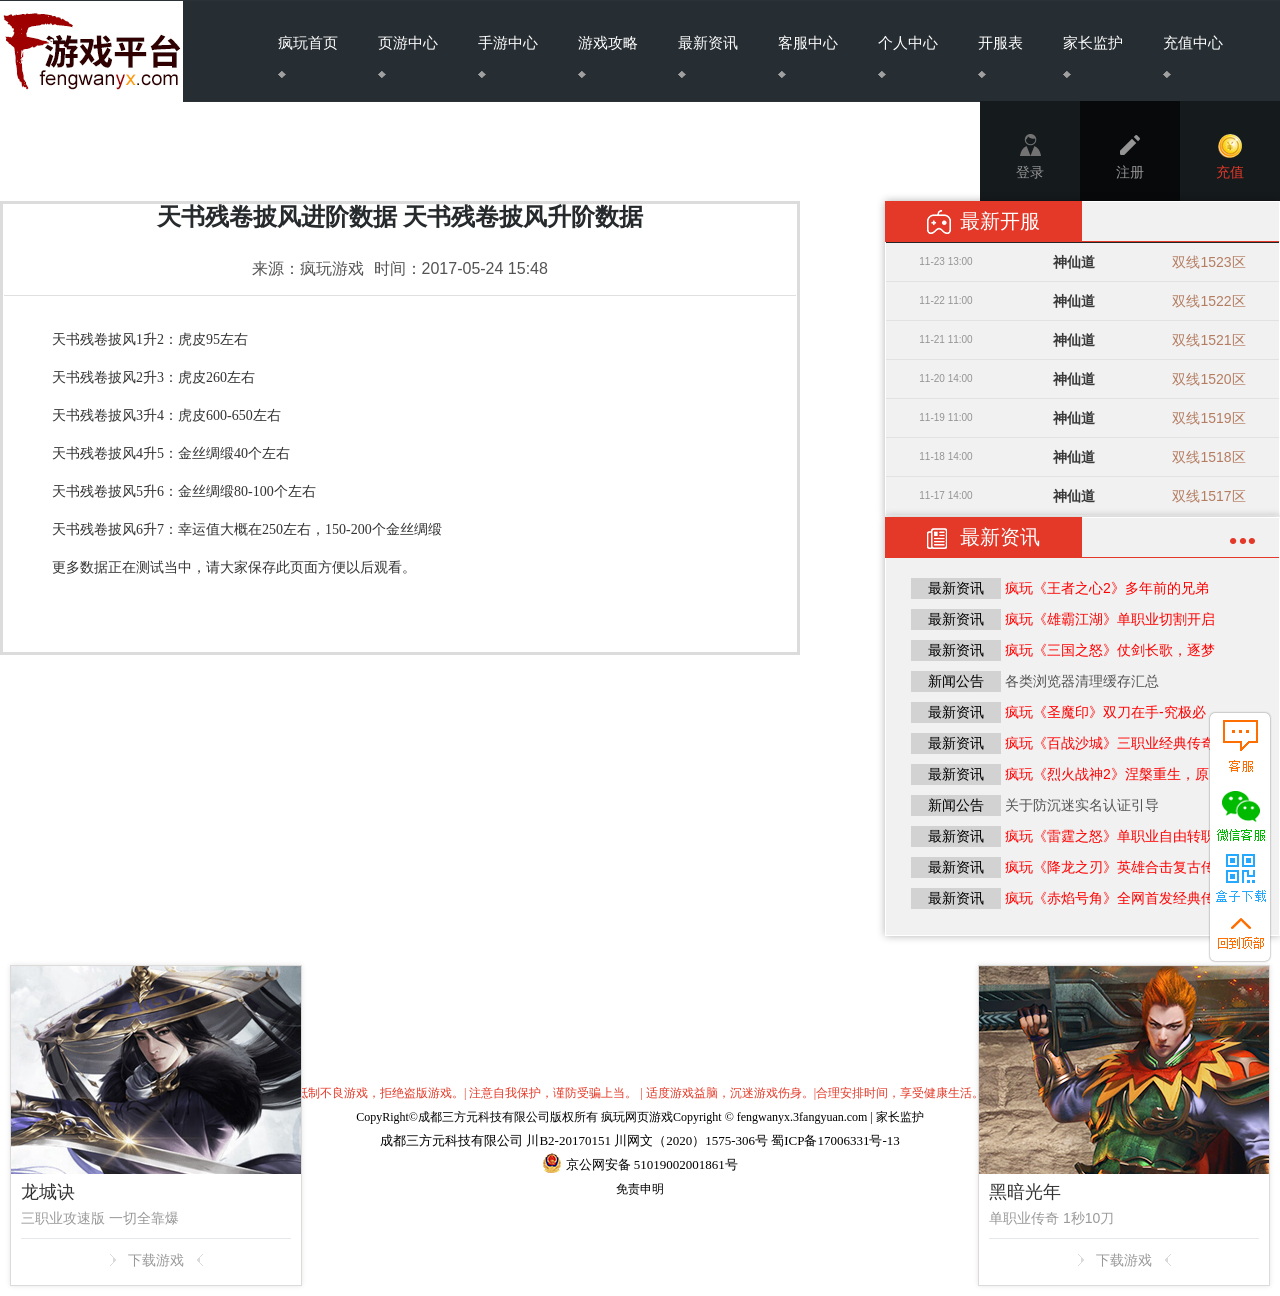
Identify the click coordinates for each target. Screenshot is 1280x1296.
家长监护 (1093, 56)
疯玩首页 (308, 56)
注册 (1130, 157)
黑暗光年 (1025, 1192)
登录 (1030, 157)
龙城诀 (48, 1192)
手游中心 (508, 56)
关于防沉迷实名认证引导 (1082, 805)
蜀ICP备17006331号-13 (835, 1140)
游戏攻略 (608, 56)
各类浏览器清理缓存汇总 (1082, 681)
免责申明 (640, 1189)
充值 (1230, 157)
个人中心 (908, 56)
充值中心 (1193, 56)
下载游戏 (156, 1260)
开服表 (1000, 56)
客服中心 (808, 56)
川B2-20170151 (568, 1140)
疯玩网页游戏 (637, 1117)
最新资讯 (708, 56)
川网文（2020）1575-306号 (691, 1140)
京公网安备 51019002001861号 (650, 1164)
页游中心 (408, 56)
